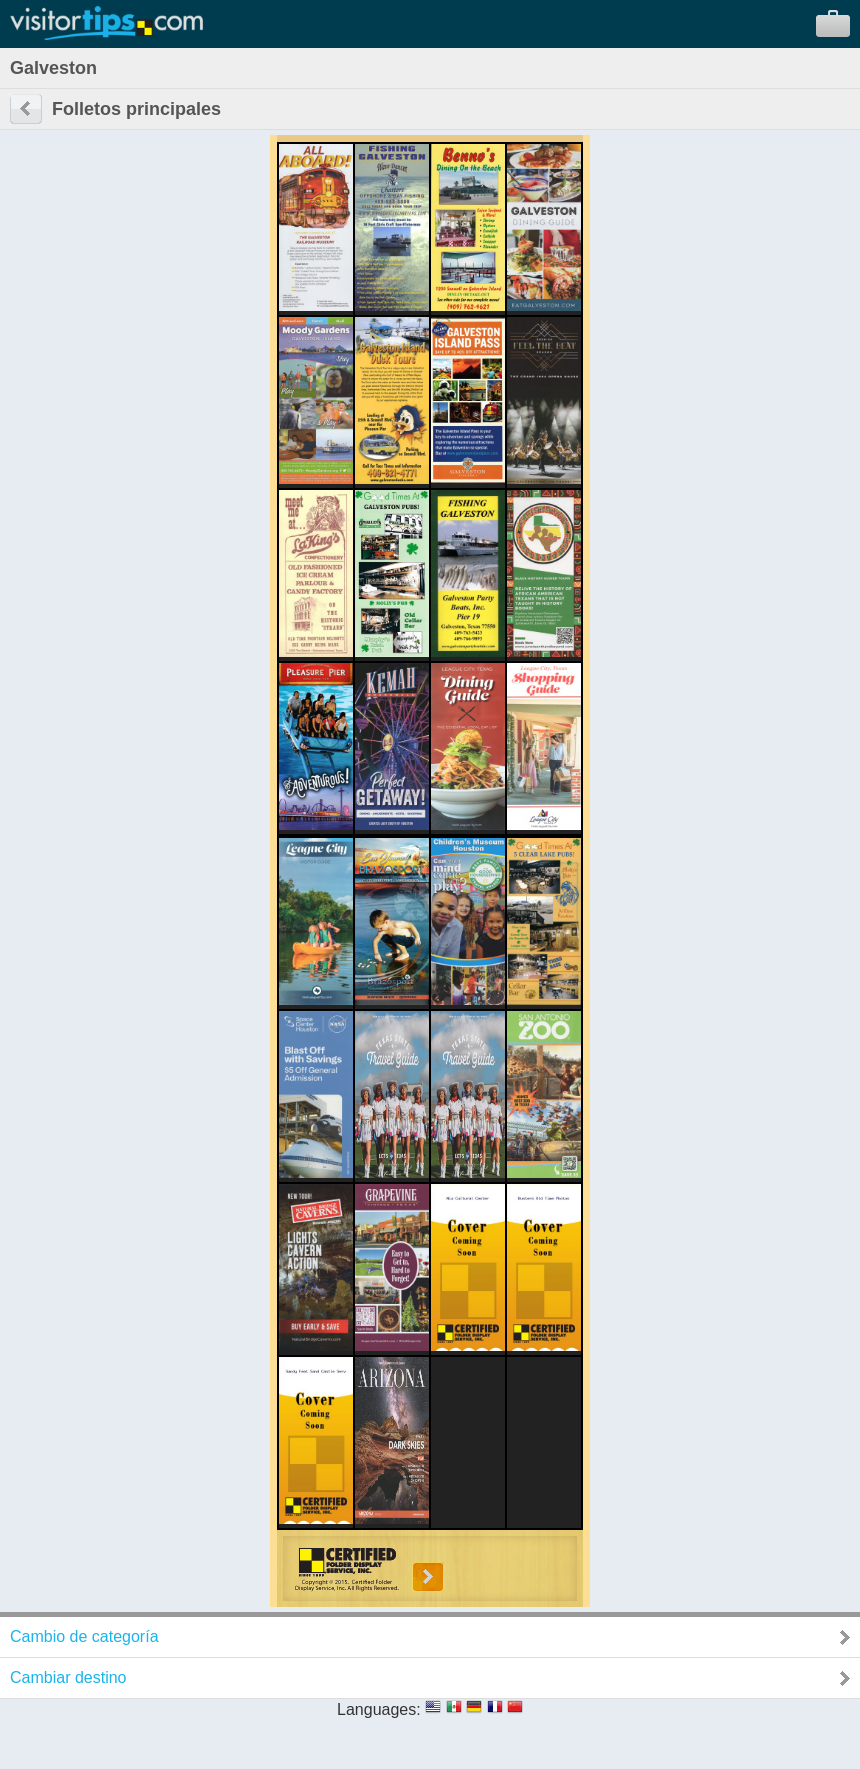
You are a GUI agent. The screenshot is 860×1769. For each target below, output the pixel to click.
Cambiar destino (68, 1677)
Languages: (379, 1709)
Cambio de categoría (84, 1636)
